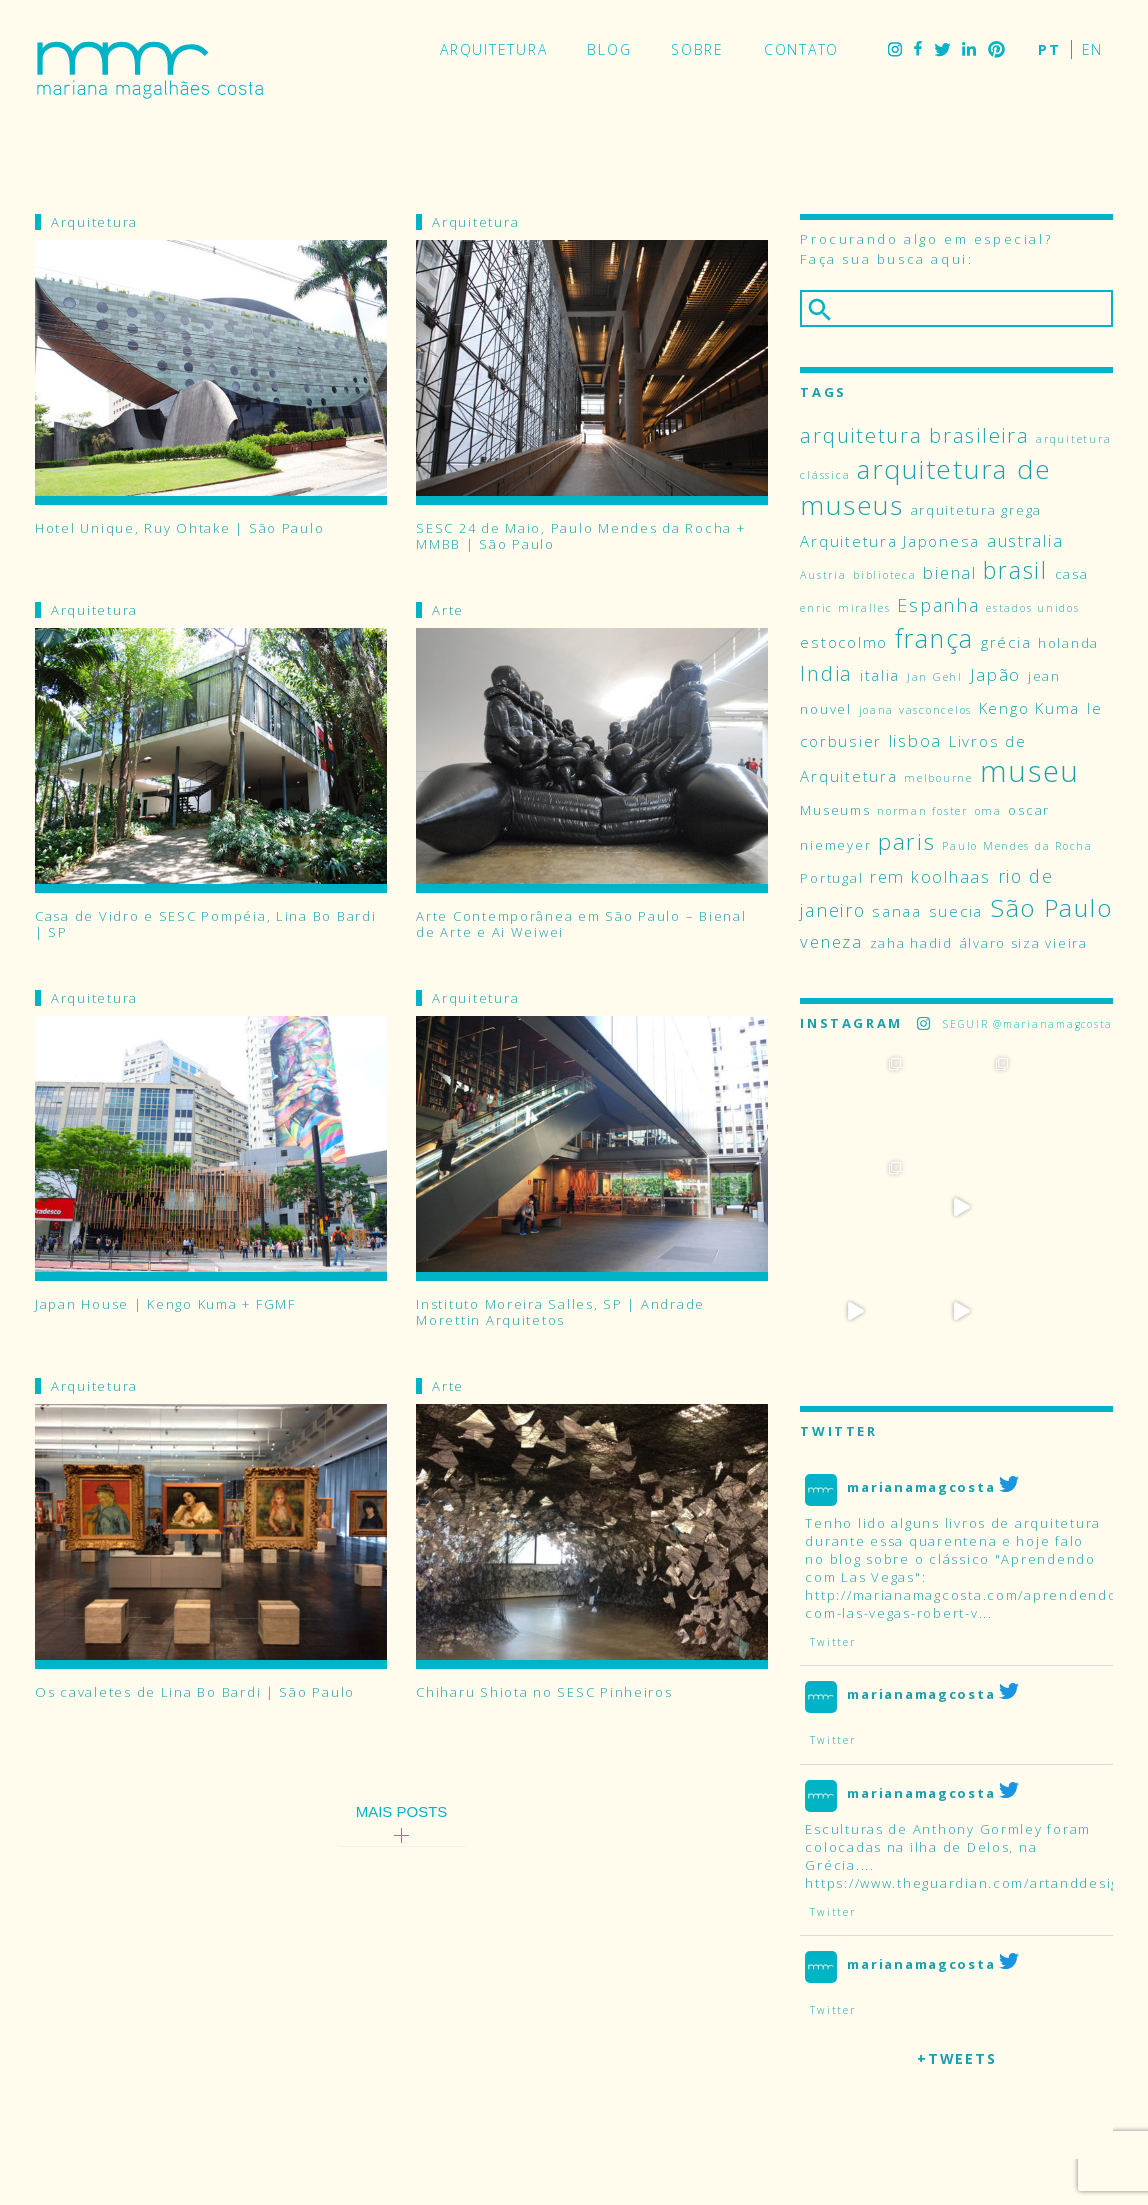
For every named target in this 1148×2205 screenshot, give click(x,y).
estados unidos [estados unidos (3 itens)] (1032, 608)
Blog (609, 49)
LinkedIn (969, 49)
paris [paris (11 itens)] (907, 841)
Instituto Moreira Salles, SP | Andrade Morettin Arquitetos (560, 1312)
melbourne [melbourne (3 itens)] (938, 778)
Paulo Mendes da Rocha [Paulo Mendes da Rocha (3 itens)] (1017, 846)
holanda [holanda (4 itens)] (1068, 643)
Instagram (895, 49)
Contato (801, 49)
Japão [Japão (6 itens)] (996, 674)
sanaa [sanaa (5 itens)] (897, 911)
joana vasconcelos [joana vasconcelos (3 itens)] (915, 710)
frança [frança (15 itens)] (934, 638)
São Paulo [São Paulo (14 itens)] (1051, 907)
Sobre (697, 49)
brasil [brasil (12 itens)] (1015, 570)
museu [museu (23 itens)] (1030, 771)
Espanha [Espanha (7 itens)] (938, 605)
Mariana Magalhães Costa (150, 70)
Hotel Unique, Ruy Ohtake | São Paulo (179, 528)
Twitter (942, 49)
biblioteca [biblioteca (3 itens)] (884, 575)
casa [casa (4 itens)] (1072, 574)
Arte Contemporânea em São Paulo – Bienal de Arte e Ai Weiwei (581, 924)
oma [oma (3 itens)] (988, 811)
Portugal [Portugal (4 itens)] (831, 878)
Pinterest (996, 49)
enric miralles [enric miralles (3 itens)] (845, 608)
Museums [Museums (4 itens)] (835, 810)
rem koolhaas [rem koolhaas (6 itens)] (930, 876)
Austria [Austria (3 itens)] (823, 575)
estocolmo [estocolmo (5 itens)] (844, 642)
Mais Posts (402, 1811)
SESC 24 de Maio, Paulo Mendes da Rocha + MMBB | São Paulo (580, 536)
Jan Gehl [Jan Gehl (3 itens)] (935, 677)
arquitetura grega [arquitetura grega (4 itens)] (976, 510)
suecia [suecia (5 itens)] (956, 911)
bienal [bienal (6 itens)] (949, 572)
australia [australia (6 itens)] (1025, 540)
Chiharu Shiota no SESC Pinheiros (544, 1692)
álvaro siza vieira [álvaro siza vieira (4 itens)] (1024, 943)
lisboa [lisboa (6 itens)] (915, 740)
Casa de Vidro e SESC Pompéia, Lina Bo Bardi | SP (206, 924)
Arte (448, 610)
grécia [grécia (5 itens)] (1006, 642)
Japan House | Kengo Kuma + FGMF (165, 1304)
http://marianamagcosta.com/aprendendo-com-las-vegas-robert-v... (964, 1501)
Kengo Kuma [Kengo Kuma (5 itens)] (1029, 708)
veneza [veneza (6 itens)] (831, 941)
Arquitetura (493, 49)
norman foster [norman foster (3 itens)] (922, 811)
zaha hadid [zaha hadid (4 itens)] (911, 943)
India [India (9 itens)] (826, 673)
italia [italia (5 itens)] (880, 675)
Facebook (918, 49)
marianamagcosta (921, 1383)
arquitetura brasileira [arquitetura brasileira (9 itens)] (914, 435)
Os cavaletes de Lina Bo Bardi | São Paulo (195, 1692)
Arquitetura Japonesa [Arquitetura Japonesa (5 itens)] (890, 541)
